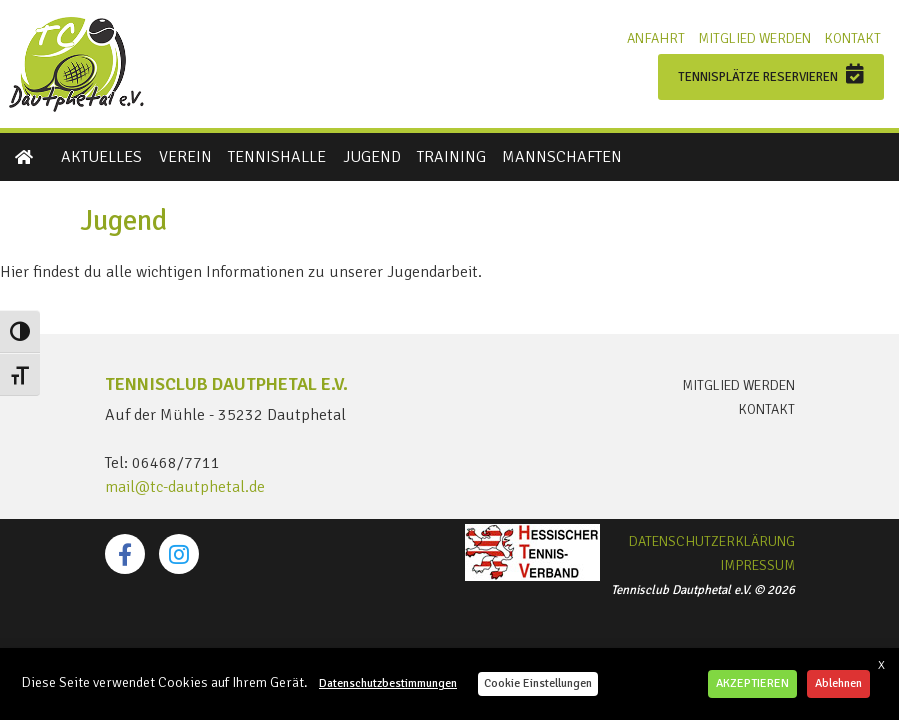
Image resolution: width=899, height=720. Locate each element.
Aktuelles (101, 157)
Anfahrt (656, 38)
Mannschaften (562, 157)
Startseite (25, 157)
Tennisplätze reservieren (771, 74)
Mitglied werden (754, 38)
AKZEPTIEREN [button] (752, 683)
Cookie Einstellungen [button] (538, 683)
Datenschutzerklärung (712, 542)
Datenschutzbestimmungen (388, 683)
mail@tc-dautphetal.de (185, 487)
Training (451, 157)
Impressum (757, 566)
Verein (185, 157)
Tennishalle (277, 157)
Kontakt (852, 38)
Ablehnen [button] (838, 683)
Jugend (372, 157)
